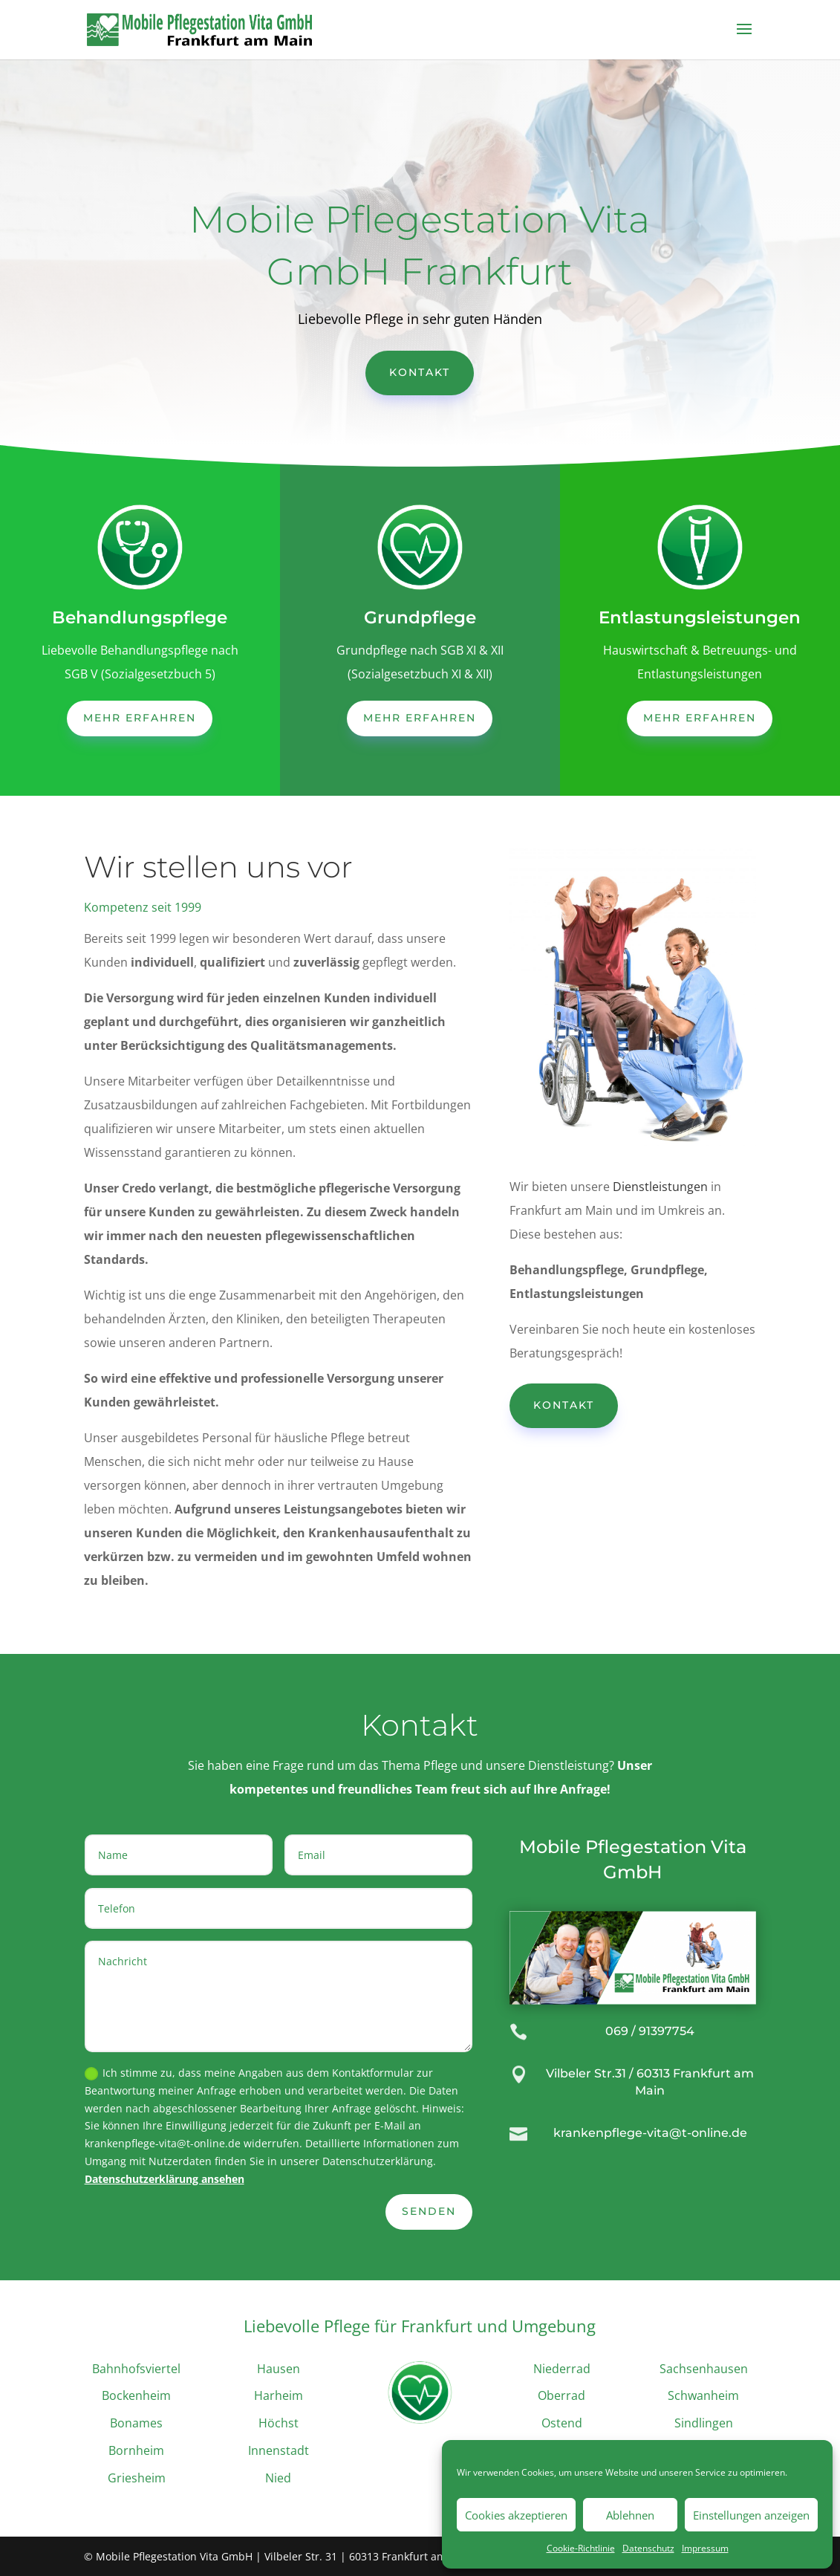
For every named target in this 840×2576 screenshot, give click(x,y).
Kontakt (419, 372)
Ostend (561, 2423)
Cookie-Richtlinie (581, 2548)
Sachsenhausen (704, 2369)
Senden (429, 2211)
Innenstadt (278, 2450)
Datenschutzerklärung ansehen (164, 2179)
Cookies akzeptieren (516, 2515)
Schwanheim (703, 2395)
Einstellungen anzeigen (751, 2515)
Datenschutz (648, 2548)
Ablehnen (630, 2515)
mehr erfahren (139, 717)
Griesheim (137, 2478)
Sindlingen (703, 2423)
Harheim (278, 2395)
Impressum (705, 2548)
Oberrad (561, 2395)
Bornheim (136, 2450)
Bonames (136, 2423)
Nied (278, 2478)
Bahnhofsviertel (136, 2369)
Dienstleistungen (660, 1186)
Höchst (278, 2423)
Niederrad (561, 2369)
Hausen (278, 2369)
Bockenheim (136, 2395)
